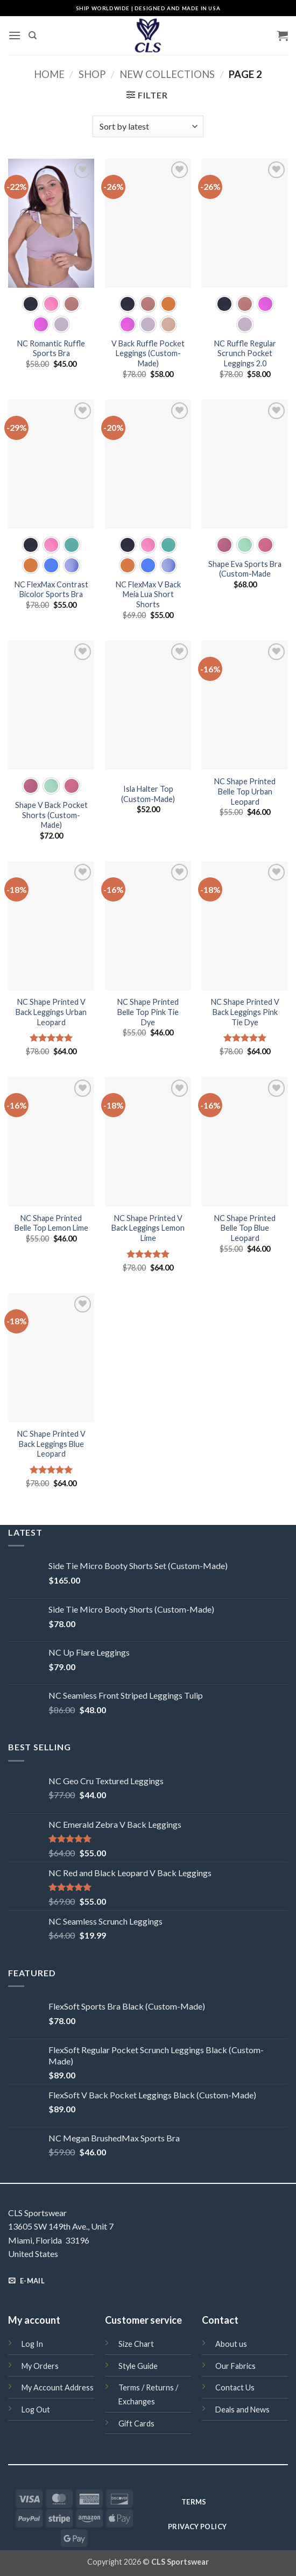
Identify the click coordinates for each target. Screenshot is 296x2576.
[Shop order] (148, 126)
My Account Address (58, 2387)
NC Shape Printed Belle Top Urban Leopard (245, 791)
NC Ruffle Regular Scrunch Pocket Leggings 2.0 (245, 353)
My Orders (40, 2366)
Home (49, 74)
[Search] (33, 35)
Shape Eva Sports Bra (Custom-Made (244, 569)
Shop (92, 74)
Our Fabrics (235, 2366)
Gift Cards (136, 2423)
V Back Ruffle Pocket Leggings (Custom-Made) (148, 353)
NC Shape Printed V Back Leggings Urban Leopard (51, 1011)
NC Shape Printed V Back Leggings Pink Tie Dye (245, 1011)
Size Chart (136, 2343)
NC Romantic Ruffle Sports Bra (51, 348)
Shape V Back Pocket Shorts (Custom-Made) (51, 814)
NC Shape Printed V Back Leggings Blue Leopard (51, 1443)
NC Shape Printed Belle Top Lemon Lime (51, 1223)
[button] (14, 35)
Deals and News (242, 2409)
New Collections (167, 74)
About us (231, 2343)
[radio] (31, 304)
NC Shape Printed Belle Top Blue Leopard (245, 1228)
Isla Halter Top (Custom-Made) (148, 794)
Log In (32, 2343)
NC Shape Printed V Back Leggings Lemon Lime (148, 1228)
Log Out (36, 2409)
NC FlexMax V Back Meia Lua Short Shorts (148, 594)
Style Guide (138, 2366)
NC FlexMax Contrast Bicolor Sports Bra (51, 589)
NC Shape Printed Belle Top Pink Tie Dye (148, 1011)
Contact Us (235, 2387)
